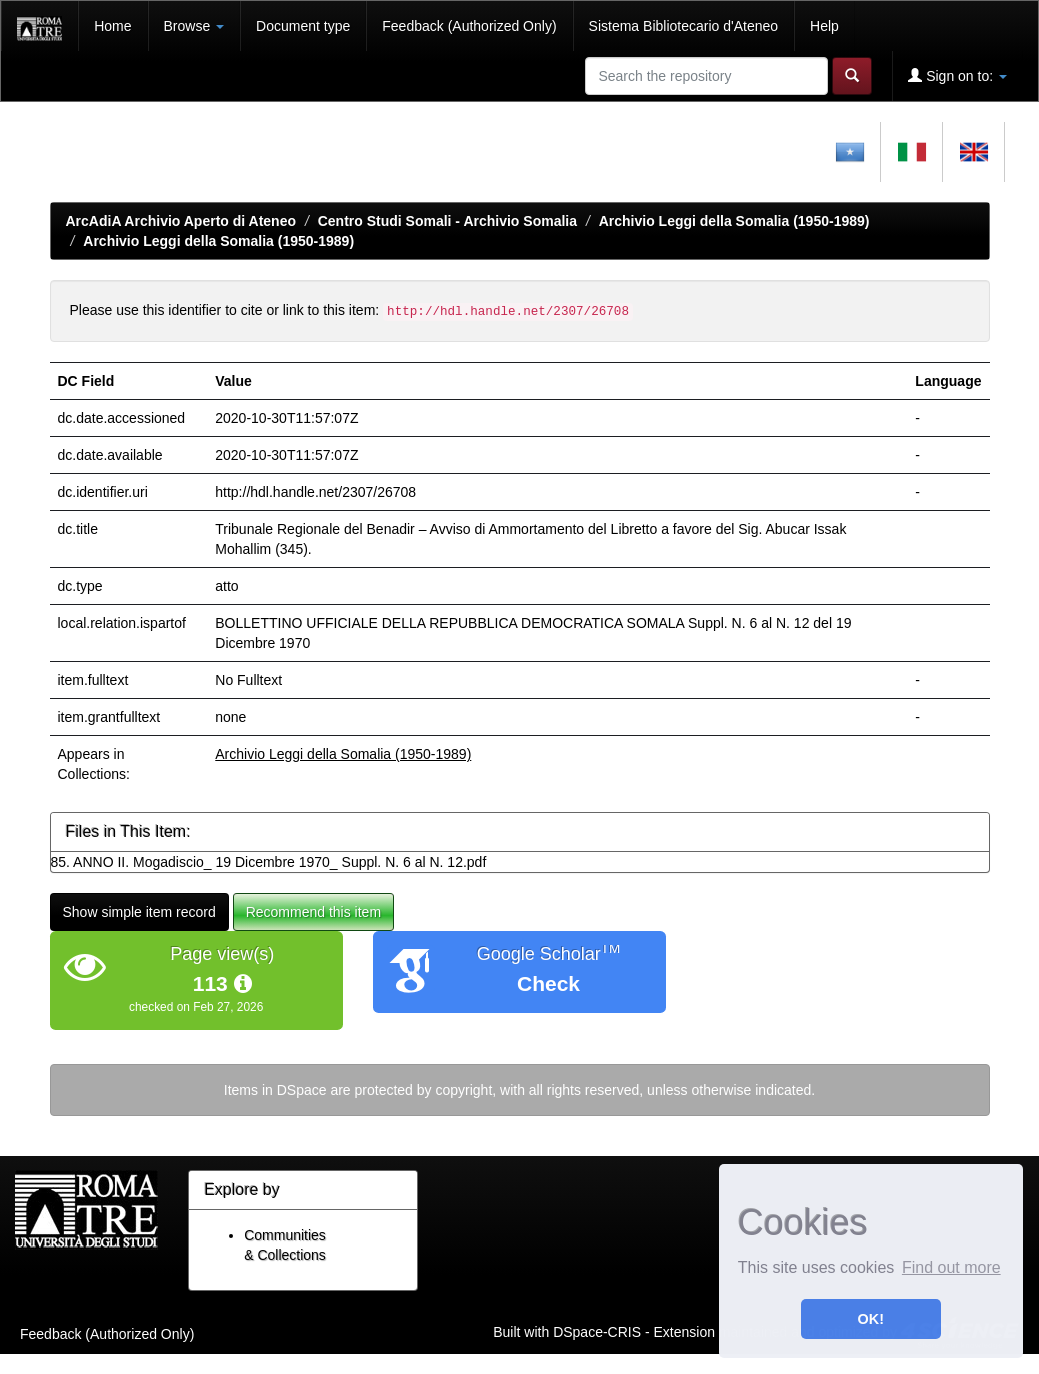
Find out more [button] (951, 1267)
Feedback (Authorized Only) (469, 26)
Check (548, 983)
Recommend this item (313, 912)
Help (824, 26)
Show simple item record (139, 912)
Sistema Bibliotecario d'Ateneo (683, 26)
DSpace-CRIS (597, 1332)
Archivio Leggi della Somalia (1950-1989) (734, 221)
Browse (194, 26)
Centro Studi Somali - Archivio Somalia (447, 221)
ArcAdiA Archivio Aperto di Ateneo (181, 221)
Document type (303, 26)
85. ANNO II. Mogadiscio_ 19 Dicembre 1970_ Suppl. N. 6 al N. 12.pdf (269, 862)
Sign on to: (957, 75)
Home (112, 26)
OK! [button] (871, 1319)
